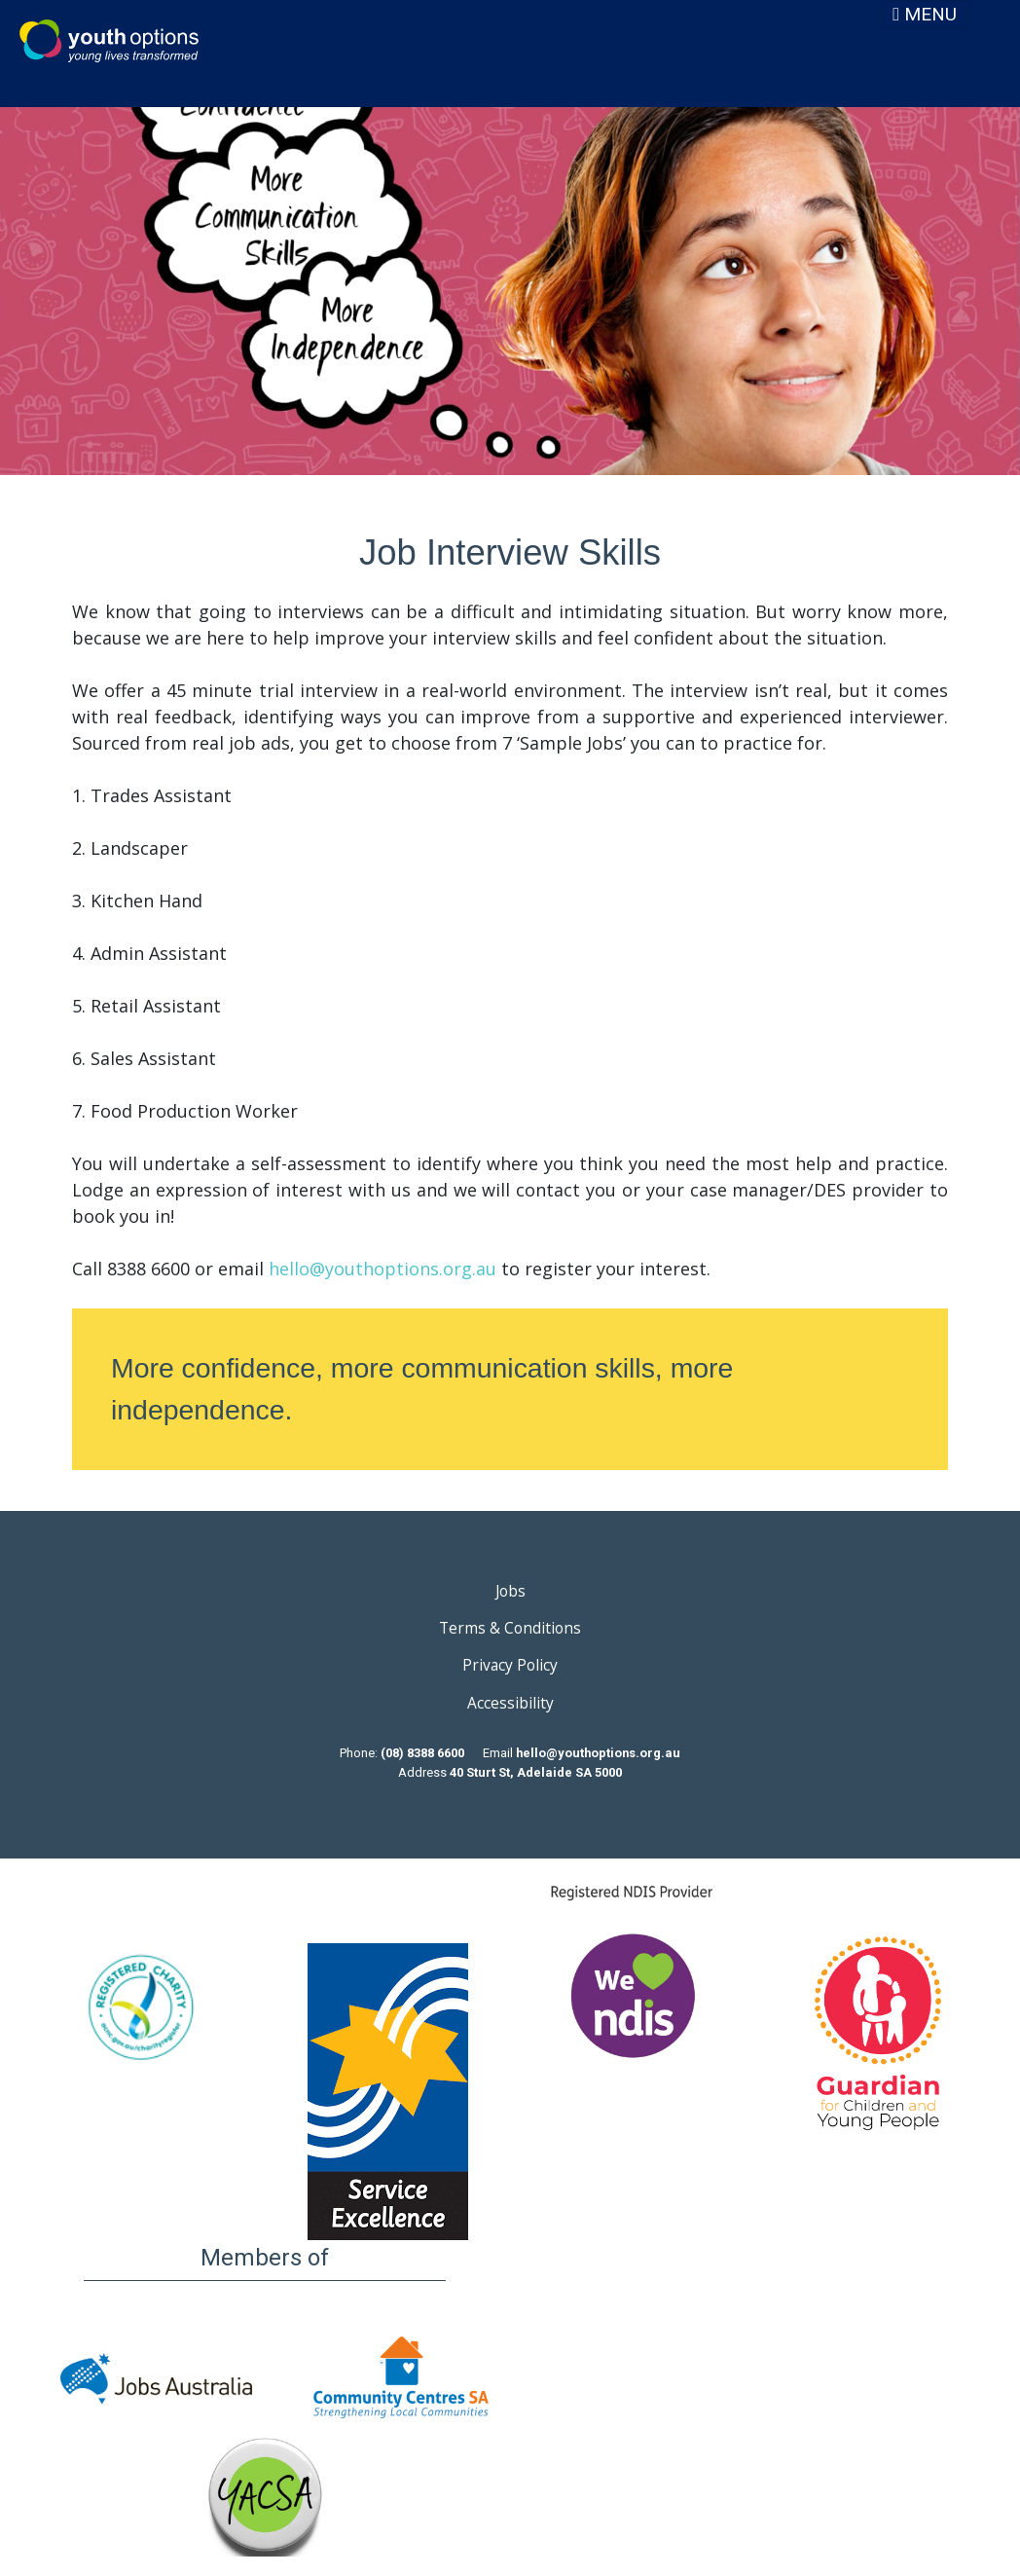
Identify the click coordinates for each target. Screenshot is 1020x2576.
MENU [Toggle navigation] (924, 14)
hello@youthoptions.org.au (382, 1268)
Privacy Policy (510, 1664)
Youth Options (109, 40)
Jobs (510, 1590)
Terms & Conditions (510, 1627)
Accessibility (510, 1702)
